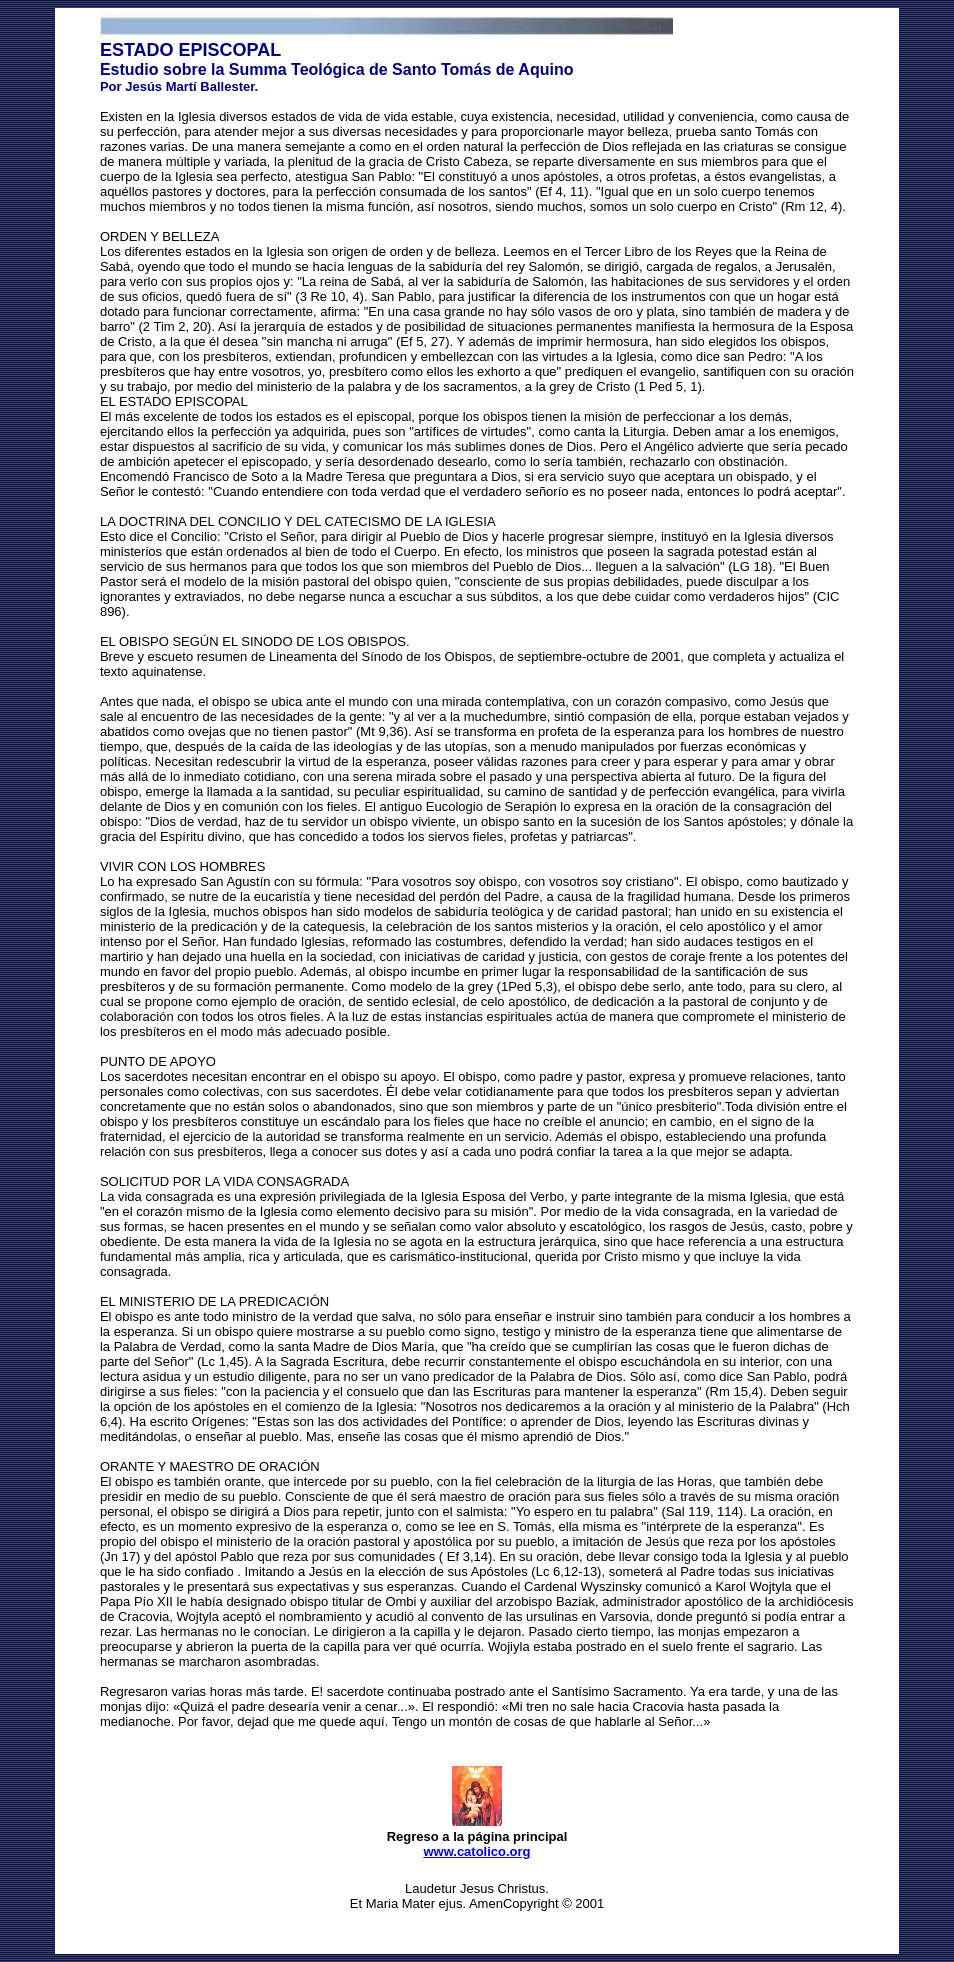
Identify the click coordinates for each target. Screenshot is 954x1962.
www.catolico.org (476, 1851)
